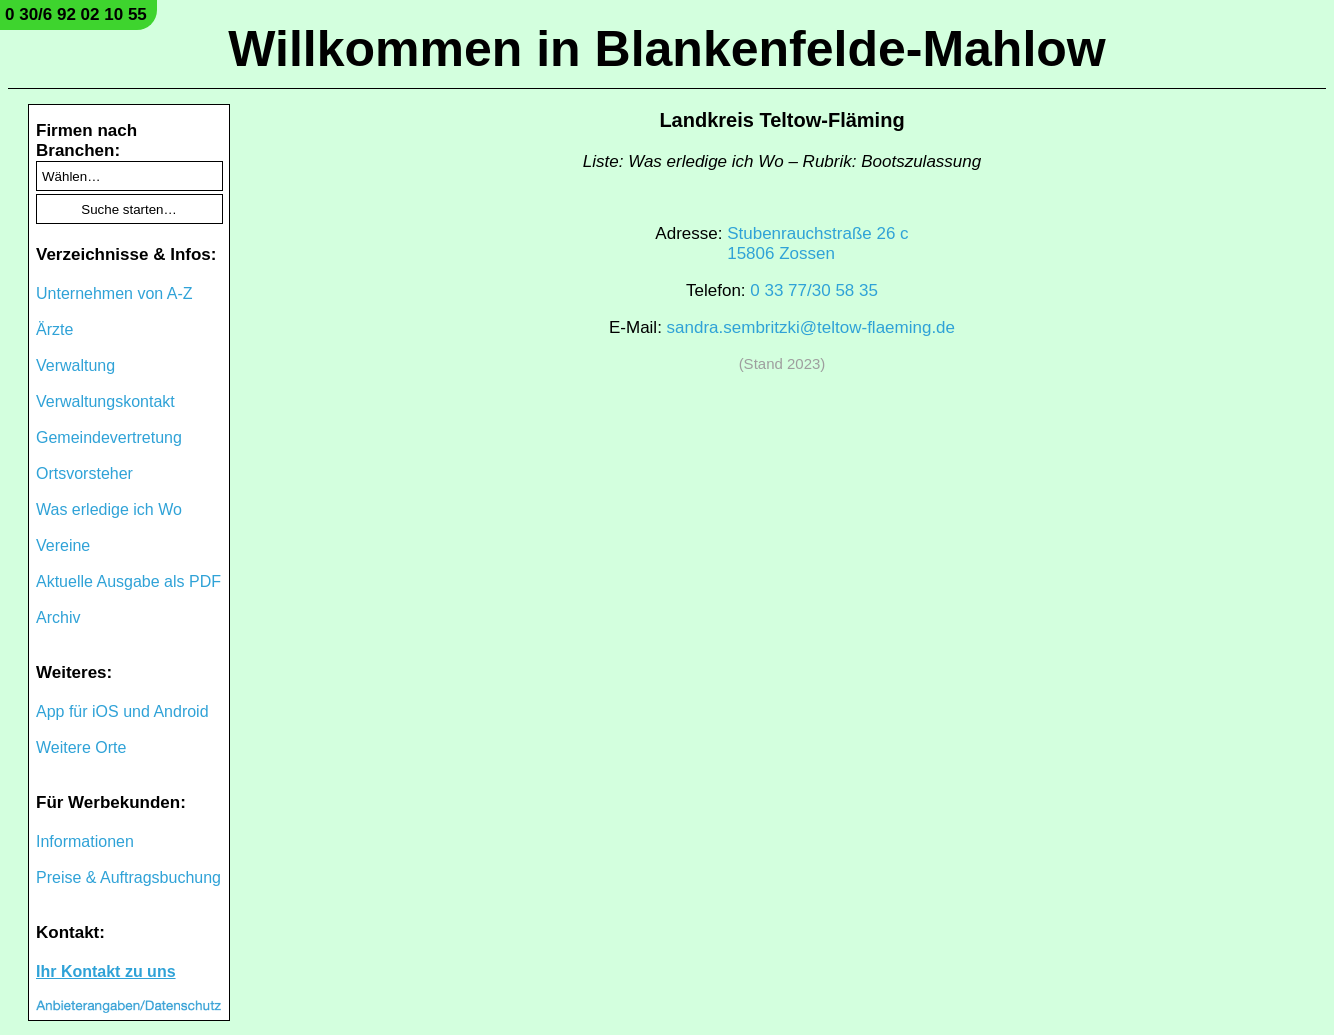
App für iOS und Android (122, 711)
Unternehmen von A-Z (114, 293)
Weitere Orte (81, 747)
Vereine (63, 545)
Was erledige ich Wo (109, 509)
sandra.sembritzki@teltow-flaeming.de (811, 327)
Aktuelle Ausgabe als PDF (128, 581)
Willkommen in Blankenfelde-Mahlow (666, 49)
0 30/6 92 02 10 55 (76, 14)
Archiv (58, 617)
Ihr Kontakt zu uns (106, 971)
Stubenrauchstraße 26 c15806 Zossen (817, 243)
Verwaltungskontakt (105, 401)
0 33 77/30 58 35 (814, 290)
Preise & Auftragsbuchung (128, 877)
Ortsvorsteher (84, 473)
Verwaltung (75, 365)
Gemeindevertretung (109, 437)
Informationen (85, 841)
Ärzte (54, 329)
